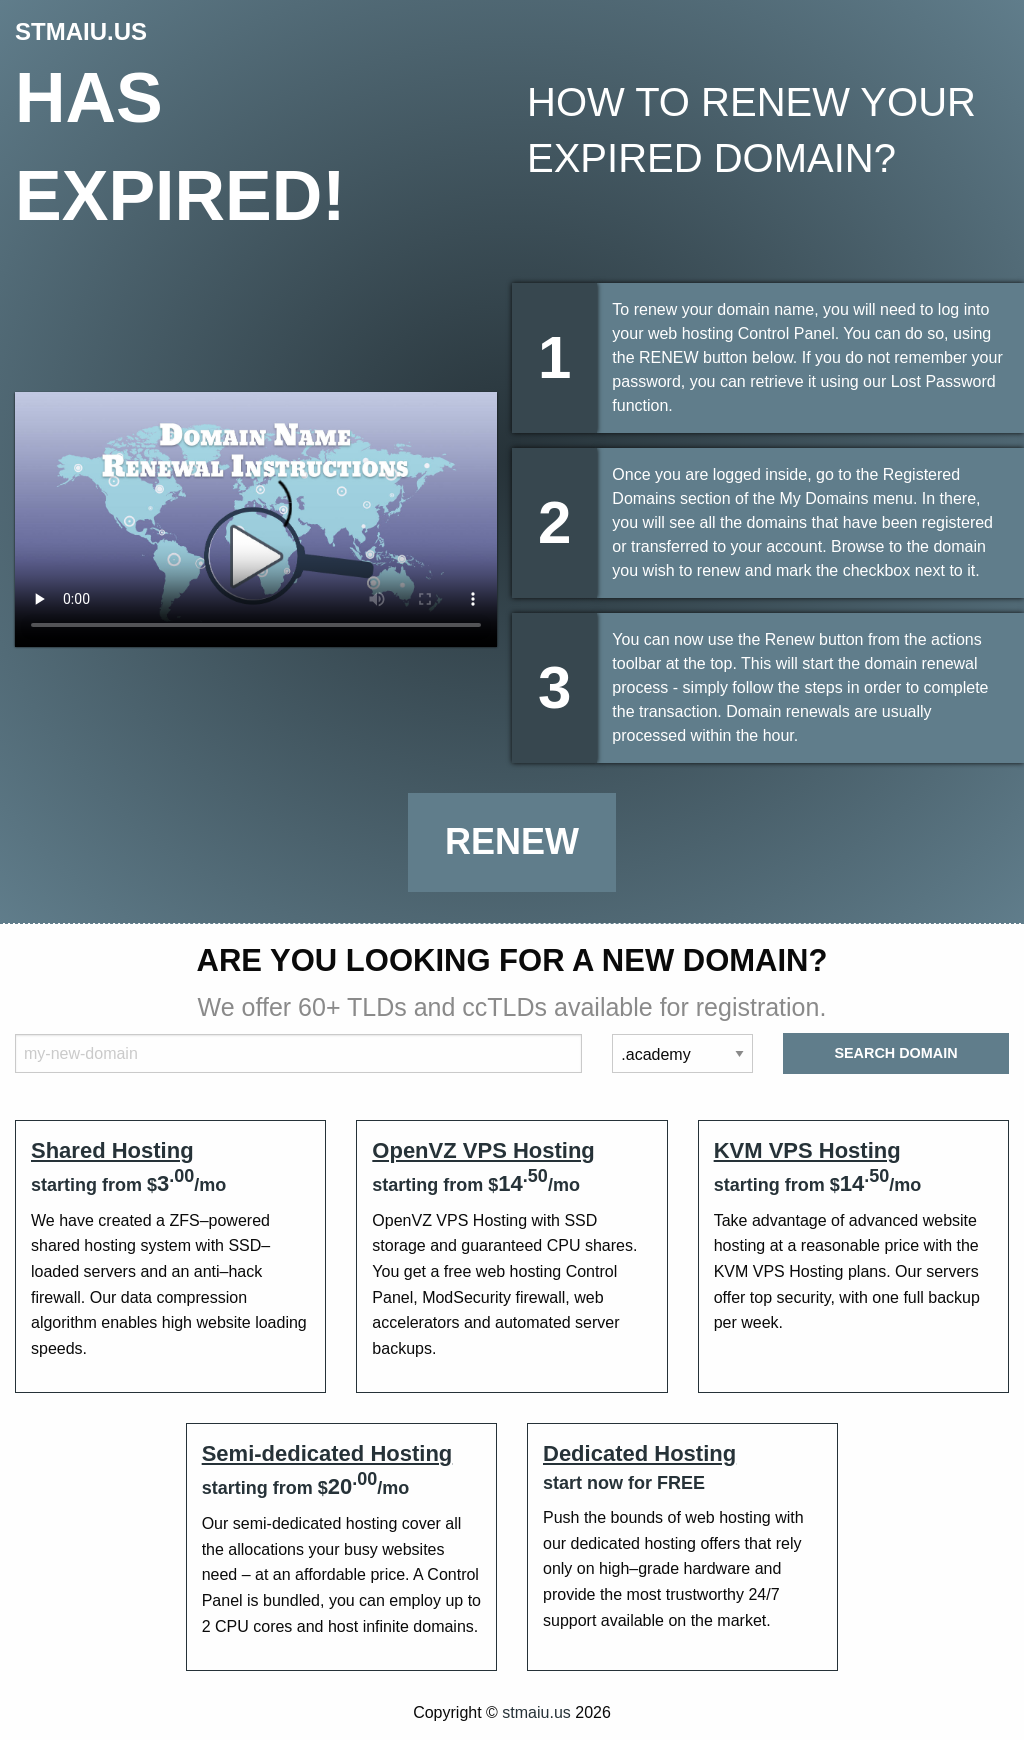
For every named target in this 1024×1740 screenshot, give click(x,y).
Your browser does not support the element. (256, 519)
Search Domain (895, 1053)
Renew (512, 841)
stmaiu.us (536, 1712)
